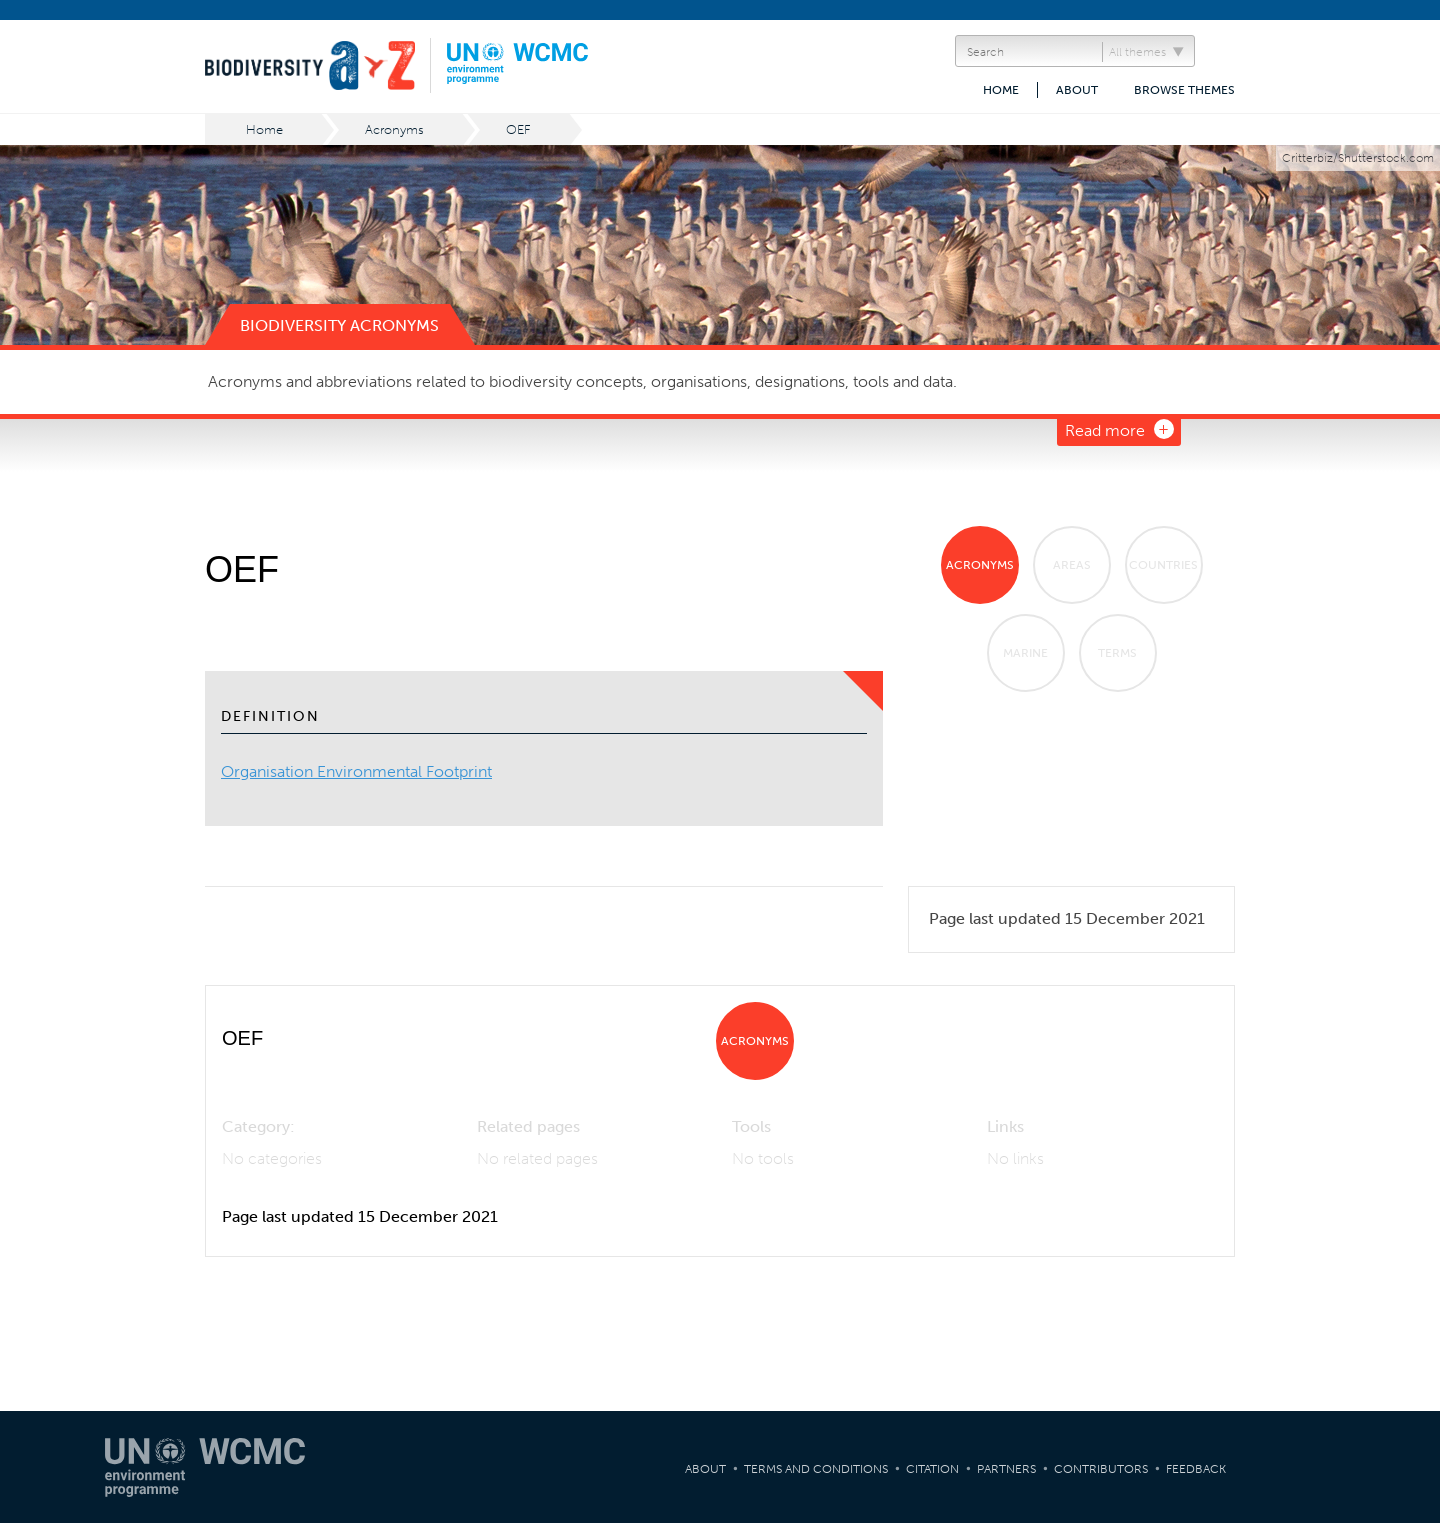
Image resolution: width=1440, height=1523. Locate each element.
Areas (1072, 565)
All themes (1137, 52)
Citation (932, 1469)
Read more (1105, 430)
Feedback (1196, 1469)
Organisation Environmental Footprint (356, 771)
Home (1001, 90)
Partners (1006, 1469)
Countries (1163, 565)
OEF (518, 129)
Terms (1117, 653)
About (1077, 90)
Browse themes (1184, 90)
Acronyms (394, 129)
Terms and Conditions (816, 1469)
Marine (1025, 653)
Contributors (1101, 1469)
